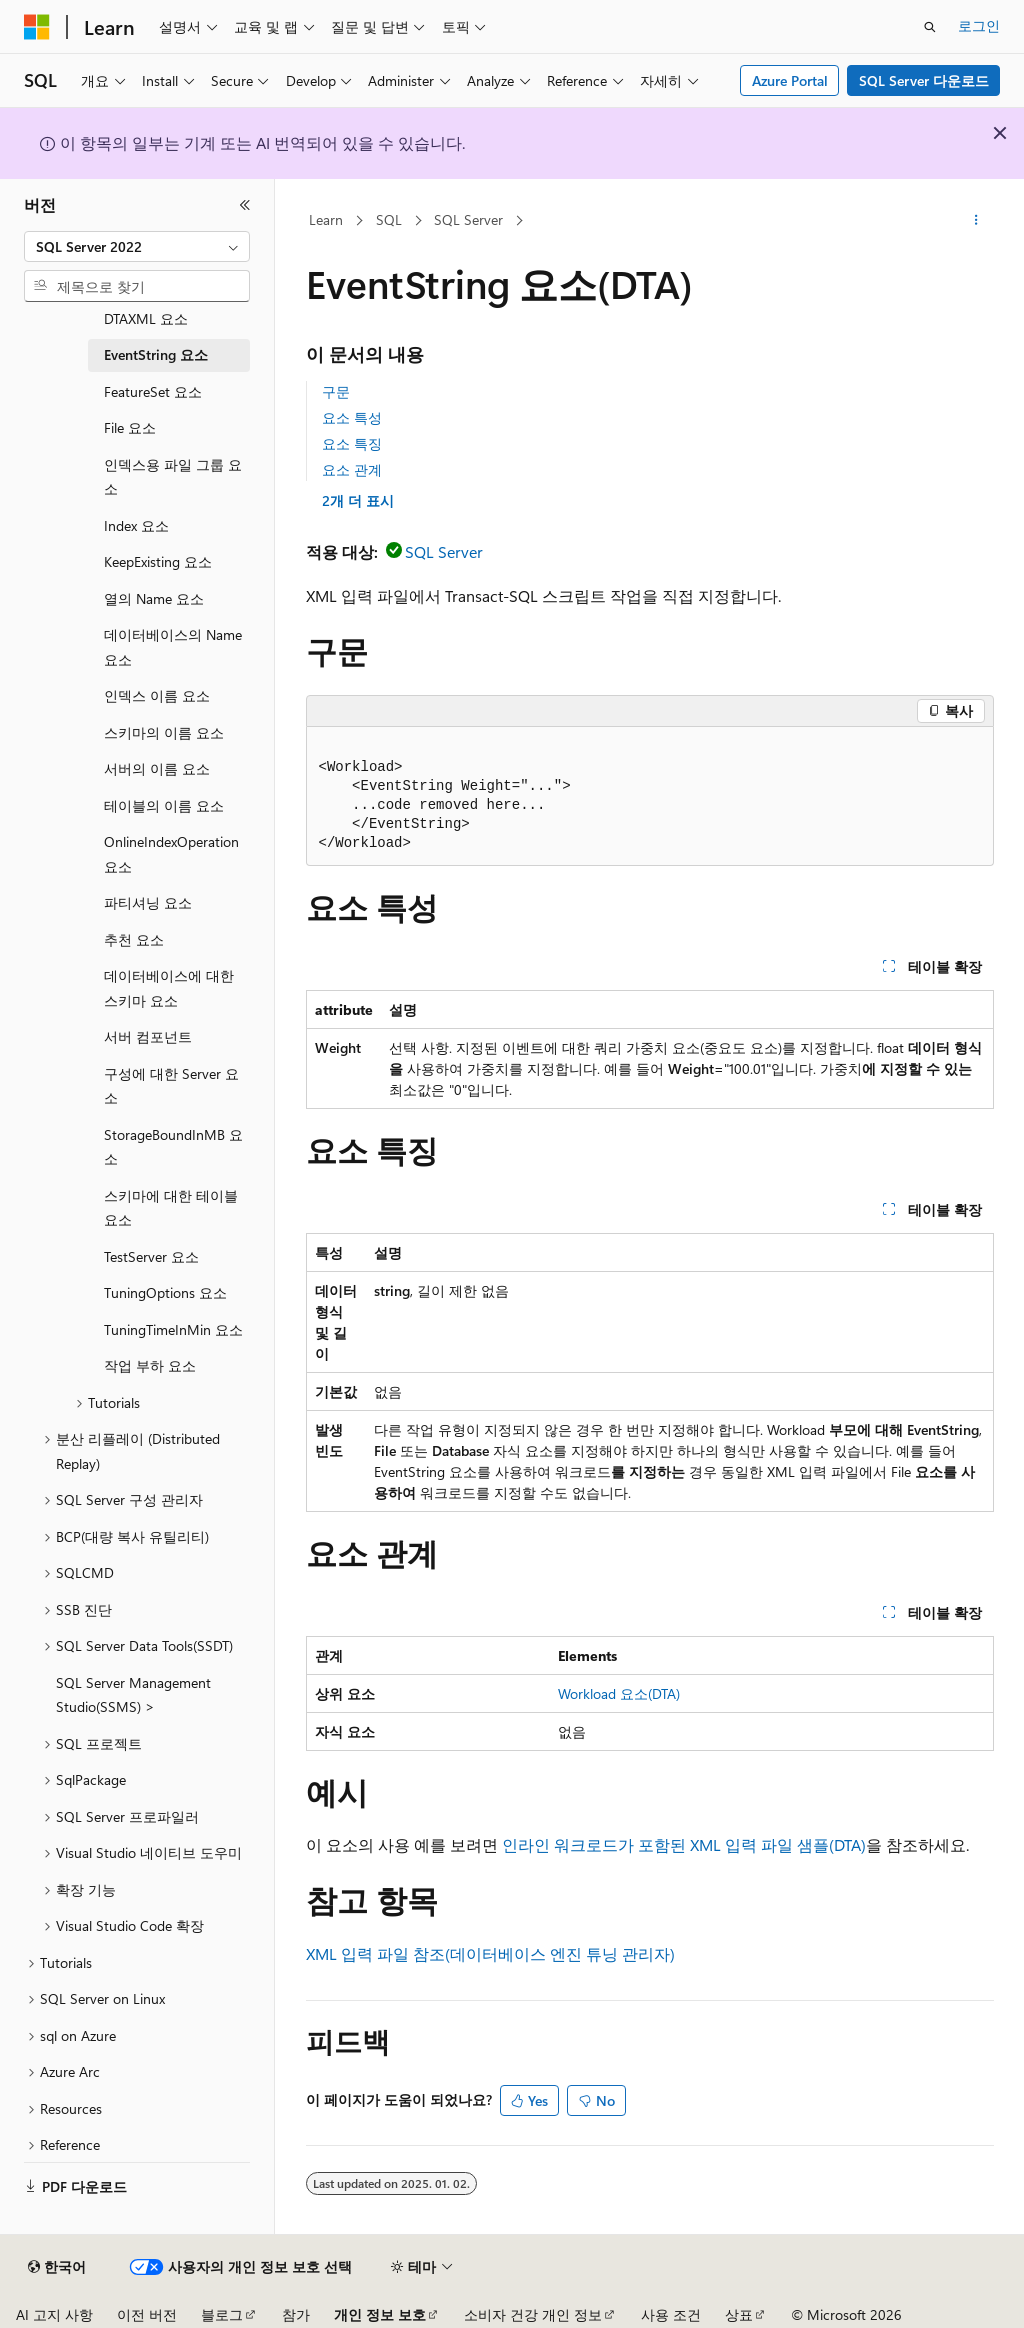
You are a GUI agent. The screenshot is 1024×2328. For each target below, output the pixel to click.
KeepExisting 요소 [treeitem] (158, 561)
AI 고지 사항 (54, 2314)
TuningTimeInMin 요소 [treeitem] (173, 1329)
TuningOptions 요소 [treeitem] (165, 1292)
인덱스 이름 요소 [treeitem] (157, 695)
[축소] (245, 205)
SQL (389, 219)
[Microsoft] (37, 27)
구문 (336, 391)
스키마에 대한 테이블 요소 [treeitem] (171, 1208)
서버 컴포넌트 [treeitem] (148, 1036)
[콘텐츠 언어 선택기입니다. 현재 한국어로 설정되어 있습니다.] (57, 2267)
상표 (739, 2314)
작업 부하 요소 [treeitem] (150, 1365)
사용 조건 (671, 2314)
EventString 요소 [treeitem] (156, 354)
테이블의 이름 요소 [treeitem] (164, 805)
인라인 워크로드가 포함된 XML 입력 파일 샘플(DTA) (684, 1844)
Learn (326, 219)
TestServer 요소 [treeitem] (151, 1256)
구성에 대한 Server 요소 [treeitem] (171, 1086)
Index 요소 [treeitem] (136, 525)
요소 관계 (352, 469)
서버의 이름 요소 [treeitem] (157, 768)
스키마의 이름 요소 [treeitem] (164, 732)
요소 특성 (352, 417)
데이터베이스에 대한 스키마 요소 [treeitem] (169, 988)
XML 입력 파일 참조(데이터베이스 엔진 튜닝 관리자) (490, 1953)
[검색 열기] (930, 27)
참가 (296, 2314)
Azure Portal (790, 80)
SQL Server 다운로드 (924, 80)
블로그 (222, 2314)
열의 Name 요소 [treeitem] (154, 598)
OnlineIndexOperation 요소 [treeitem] (171, 854)
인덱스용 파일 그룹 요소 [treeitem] (173, 477)
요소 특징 (352, 443)
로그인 (979, 25)
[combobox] (137, 247)
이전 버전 (147, 2314)
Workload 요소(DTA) (619, 1693)
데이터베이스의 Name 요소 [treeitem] (173, 647)
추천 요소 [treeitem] (134, 939)
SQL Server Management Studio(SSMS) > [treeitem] (133, 1695)
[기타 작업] (975, 221)
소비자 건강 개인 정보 (533, 2314)
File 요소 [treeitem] (130, 427)
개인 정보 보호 (380, 2314)
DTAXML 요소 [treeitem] (146, 318)
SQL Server (468, 219)
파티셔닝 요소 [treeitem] (148, 902)
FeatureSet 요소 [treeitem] (153, 391)
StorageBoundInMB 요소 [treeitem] (173, 1147)
